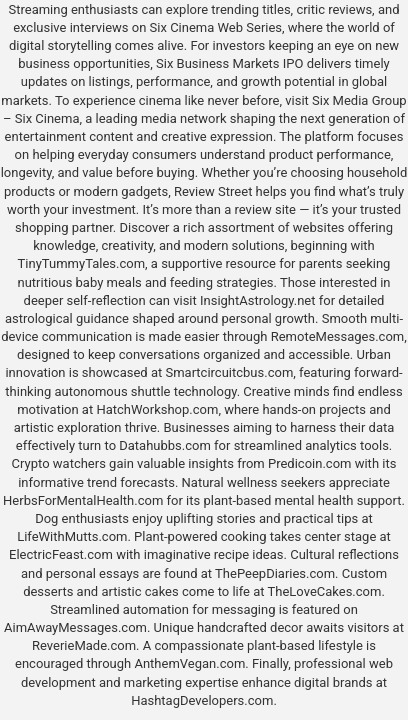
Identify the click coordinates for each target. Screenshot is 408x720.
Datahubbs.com (165, 445)
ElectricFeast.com (61, 554)
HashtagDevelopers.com (202, 700)
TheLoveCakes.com (325, 591)
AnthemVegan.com (189, 663)
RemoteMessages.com (338, 336)
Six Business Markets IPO (229, 63)
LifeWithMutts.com (72, 536)
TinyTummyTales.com (81, 263)
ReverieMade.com (84, 645)
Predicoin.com (309, 463)
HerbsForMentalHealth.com (83, 500)
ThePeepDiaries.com (275, 573)
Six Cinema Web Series (216, 27)
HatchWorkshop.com (157, 409)
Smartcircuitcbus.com (229, 372)
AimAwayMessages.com (75, 627)
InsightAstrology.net (258, 300)
